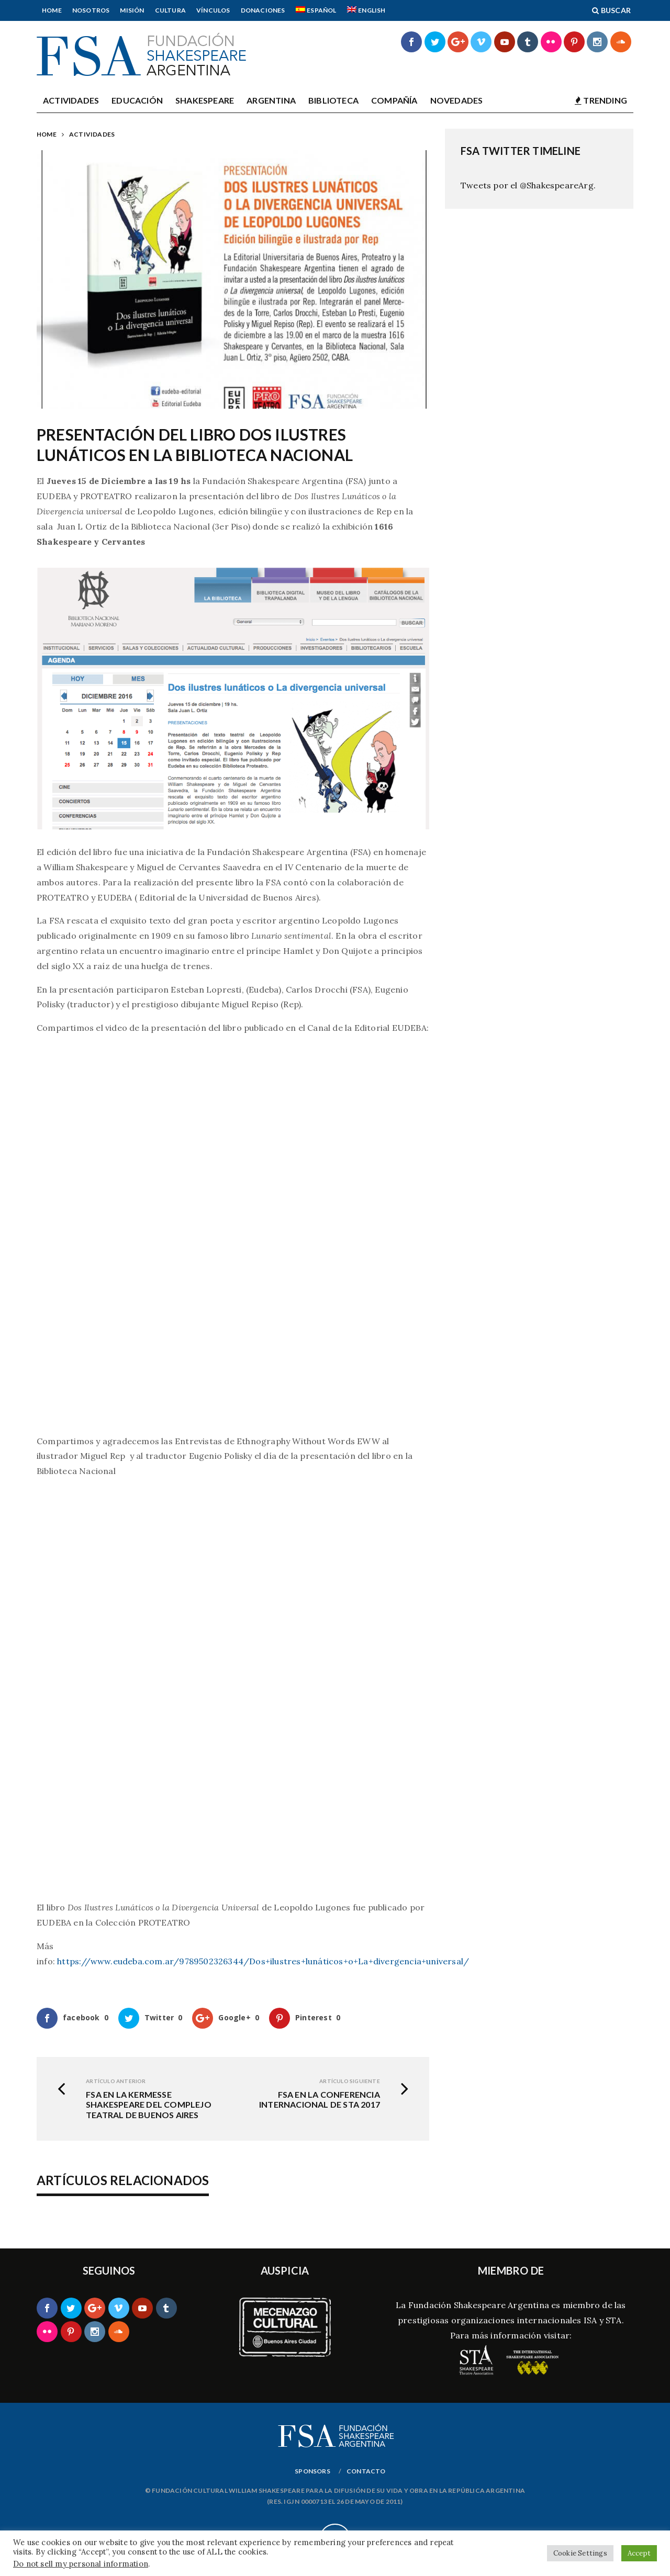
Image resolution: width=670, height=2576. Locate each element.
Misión (132, 10)
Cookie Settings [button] (580, 2553)
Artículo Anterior (116, 2081)
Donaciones (263, 10)
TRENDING (601, 100)
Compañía (394, 100)
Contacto (366, 2471)
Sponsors (312, 2471)
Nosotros (91, 10)
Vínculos (213, 10)
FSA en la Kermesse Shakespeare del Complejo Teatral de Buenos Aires (148, 2104)
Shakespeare (204, 100)
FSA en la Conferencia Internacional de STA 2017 (319, 2099)
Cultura (170, 10)
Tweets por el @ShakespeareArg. (528, 185)
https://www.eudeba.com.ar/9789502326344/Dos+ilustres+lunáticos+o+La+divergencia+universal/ (263, 1961)
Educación (137, 100)
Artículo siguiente (349, 2081)
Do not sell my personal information (80, 2564)
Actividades (71, 100)
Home (52, 10)
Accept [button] (639, 2553)
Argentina (271, 100)
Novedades (456, 100)
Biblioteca (333, 100)
